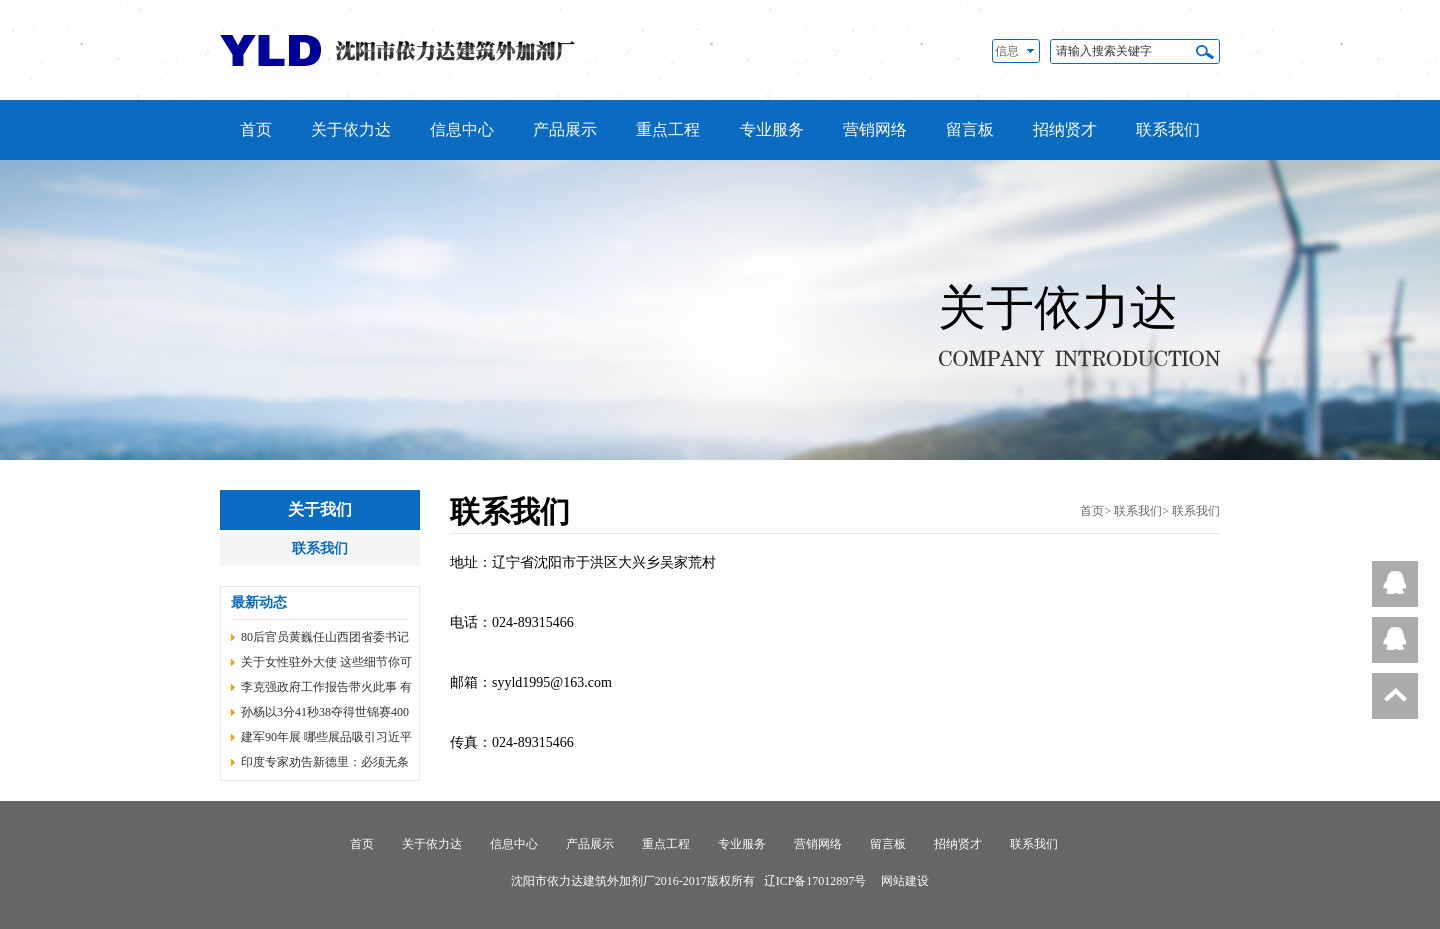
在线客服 (1394, 589)
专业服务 (772, 129)
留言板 (970, 129)
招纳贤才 (1065, 129)
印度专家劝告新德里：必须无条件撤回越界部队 (325, 765)
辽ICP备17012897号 (815, 881)
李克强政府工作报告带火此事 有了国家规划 (326, 690)
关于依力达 (351, 129)
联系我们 (1168, 129)
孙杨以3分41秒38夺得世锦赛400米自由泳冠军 (325, 715)
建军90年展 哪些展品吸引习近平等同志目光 (326, 740)
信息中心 (462, 129)
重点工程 (668, 129)
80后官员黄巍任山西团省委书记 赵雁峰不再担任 (325, 640)
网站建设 (905, 881)
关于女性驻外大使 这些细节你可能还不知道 (326, 665)
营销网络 (875, 129)
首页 (256, 129)
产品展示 (565, 129)
